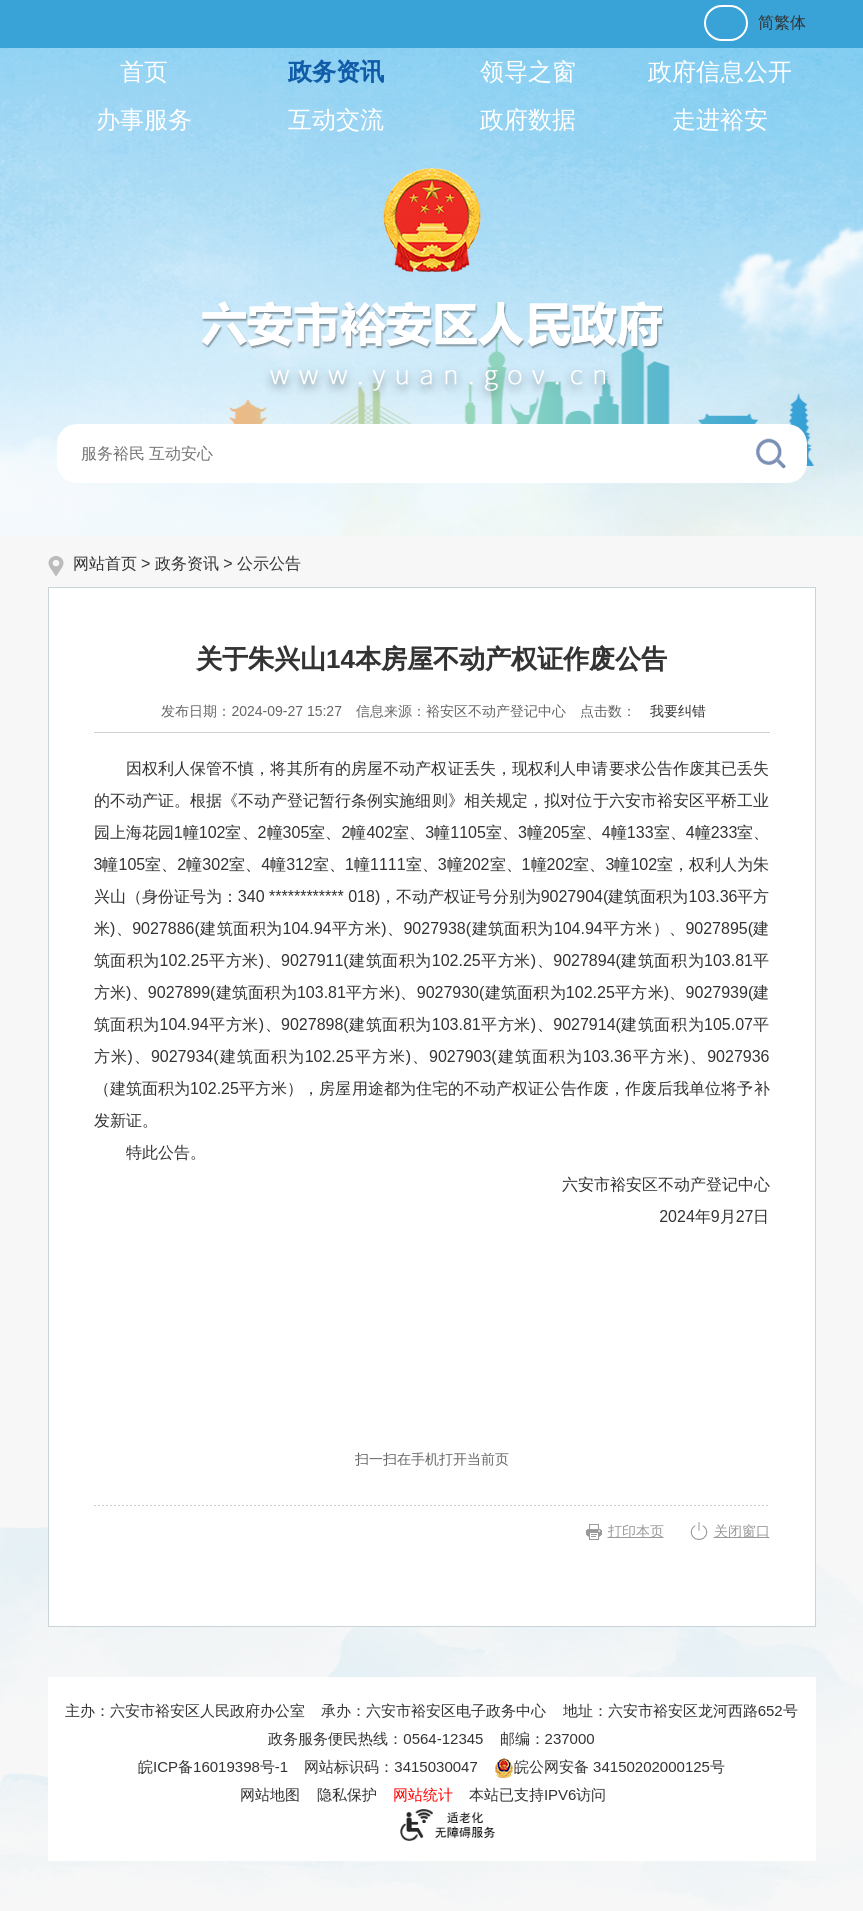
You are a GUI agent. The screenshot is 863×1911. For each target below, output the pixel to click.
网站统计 (423, 1794)
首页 (144, 71)
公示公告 (269, 563)
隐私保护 (347, 1794)
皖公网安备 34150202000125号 (609, 1766)
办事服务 (144, 119)
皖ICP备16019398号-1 (213, 1766)
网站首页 (105, 563)
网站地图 (270, 1794)
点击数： (608, 711)
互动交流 (336, 119)
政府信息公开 (720, 71)
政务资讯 (336, 71)
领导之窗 (528, 71)
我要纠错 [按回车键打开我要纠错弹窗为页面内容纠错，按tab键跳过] (678, 711)
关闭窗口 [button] (742, 1531)
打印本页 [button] (636, 1531)
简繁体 (782, 22)
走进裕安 (720, 119)
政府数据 (528, 119)
